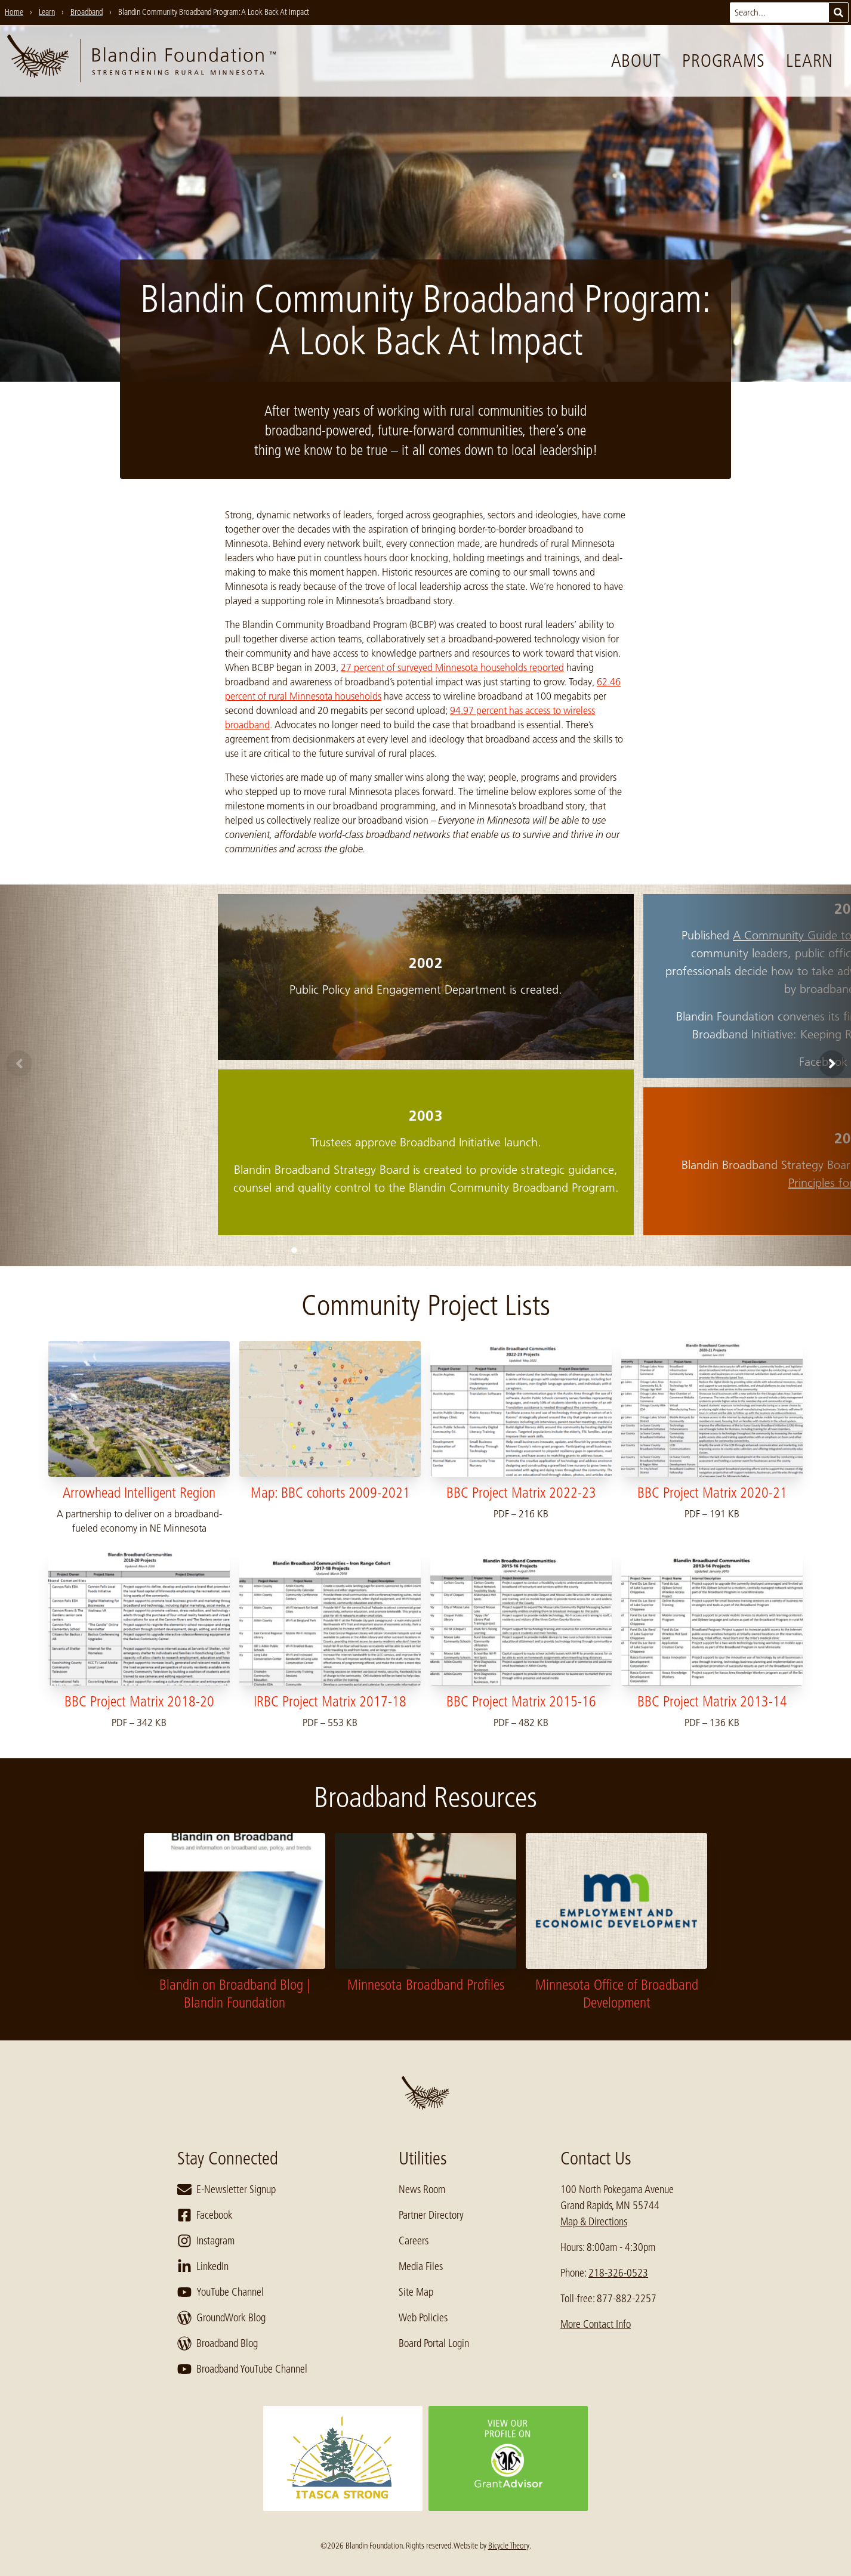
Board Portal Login (434, 2343)
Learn (809, 61)
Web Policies (423, 2317)
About (636, 61)
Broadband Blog (217, 2343)
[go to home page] (141, 61)
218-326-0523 (618, 2273)
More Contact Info (595, 2324)
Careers (413, 2240)
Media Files (421, 2266)
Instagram (206, 2241)
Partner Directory (431, 2215)
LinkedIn (203, 2266)
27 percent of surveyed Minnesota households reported (452, 667)
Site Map (416, 2292)
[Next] (832, 1063)
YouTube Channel (220, 2292)
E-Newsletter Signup (226, 2189)
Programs (723, 61)
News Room (422, 2189)
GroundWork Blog (221, 2318)
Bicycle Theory (508, 2545)
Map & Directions (593, 2221)
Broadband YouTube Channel (242, 2369)
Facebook (205, 2215)
